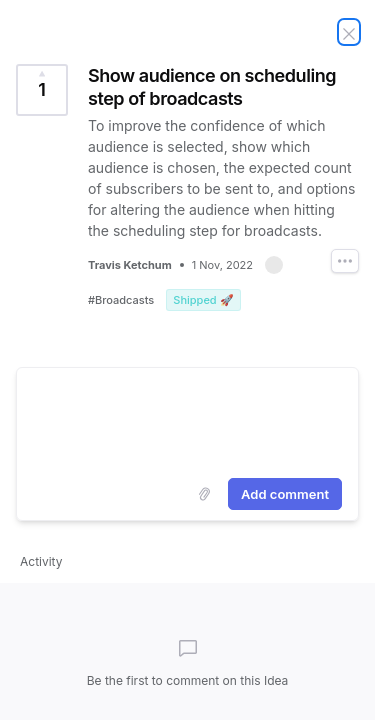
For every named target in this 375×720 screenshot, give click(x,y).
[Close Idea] (349, 32)
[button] (274, 265)
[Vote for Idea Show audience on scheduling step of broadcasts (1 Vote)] (42, 90)
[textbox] (187, 419)
